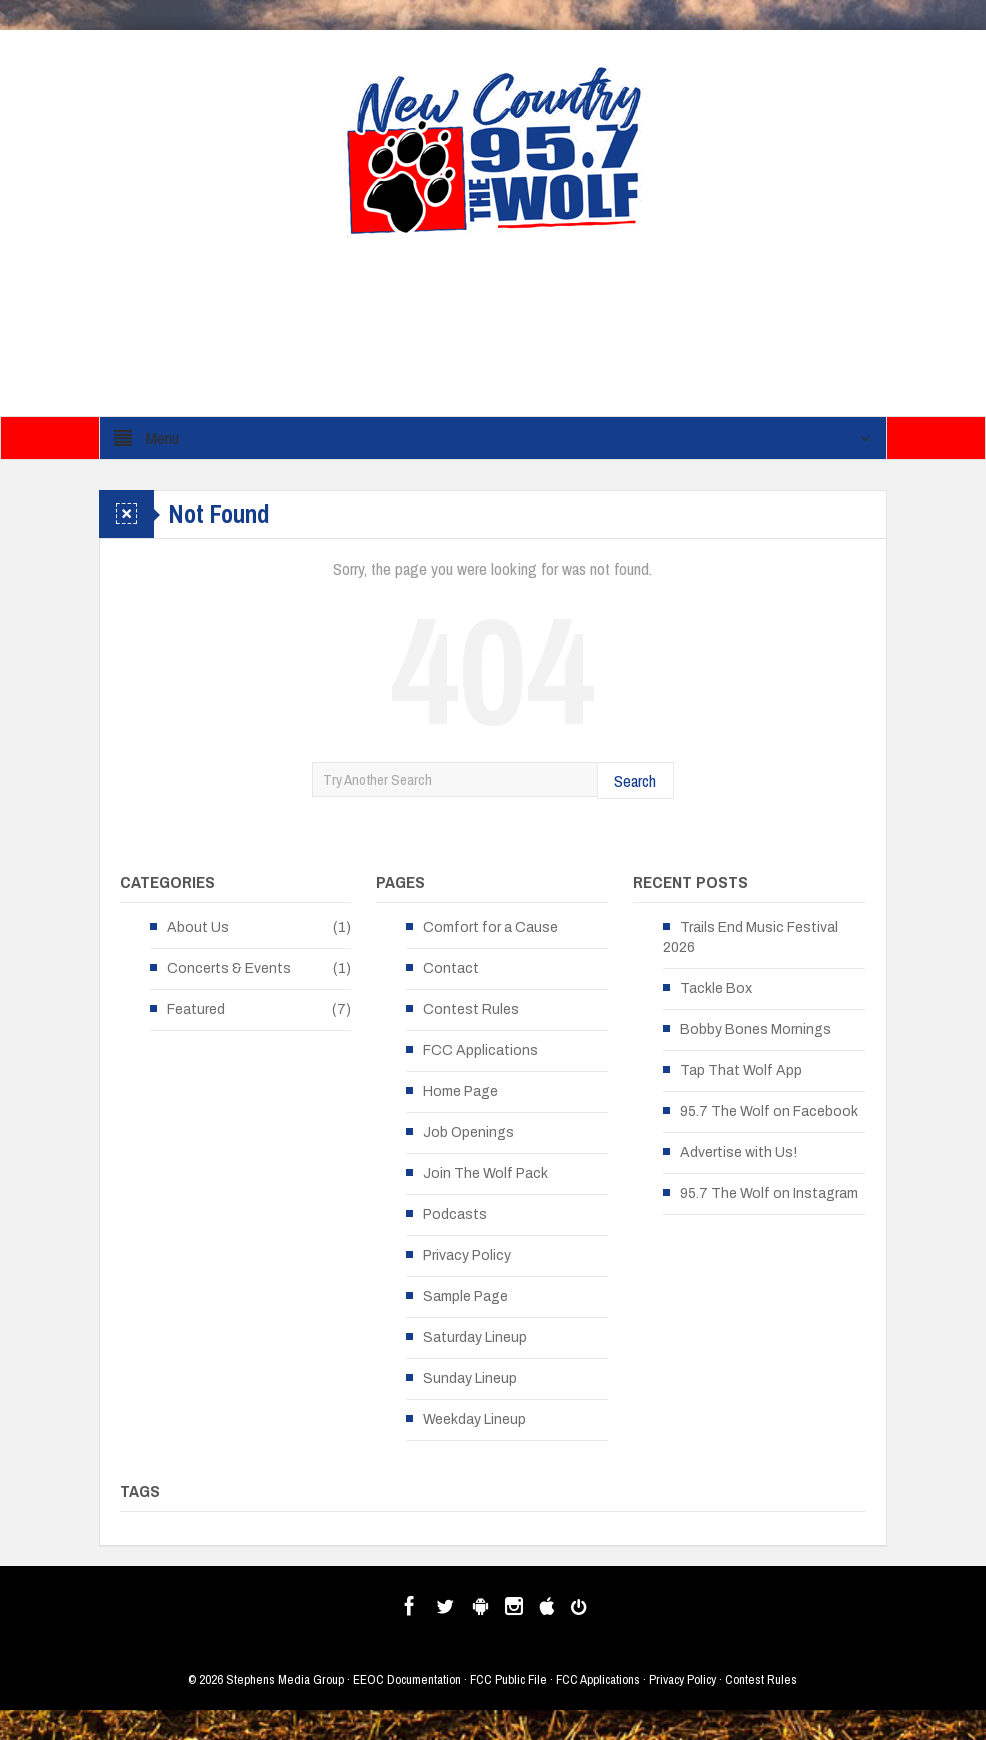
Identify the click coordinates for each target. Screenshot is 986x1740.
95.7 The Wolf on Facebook (769, 1111)
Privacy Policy (467, 1255)
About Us (198, 927)
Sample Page (465, 1296)
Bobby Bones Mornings (755, 1029)
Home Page (460, 1091)
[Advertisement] (523, 333)
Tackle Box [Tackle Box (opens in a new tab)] (716, 988)
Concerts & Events (229, 968)
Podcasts (455, 1214)
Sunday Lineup (470, 1378)
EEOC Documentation (407, 1679)
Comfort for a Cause (490, 927)
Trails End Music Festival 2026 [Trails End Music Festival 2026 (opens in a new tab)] (750, 937)
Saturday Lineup (475, 1337)
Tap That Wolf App (741, 1070)
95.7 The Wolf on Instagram (769, 1193)
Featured (196, 1009)
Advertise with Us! (738, 1152)
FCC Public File (508, 1679)
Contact (451, 968)
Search (635, 780)
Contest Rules (471, 1009)
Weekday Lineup (474, 1419)
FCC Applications (480, 1050)
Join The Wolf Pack (485, 1173)
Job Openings (468, 1132)
